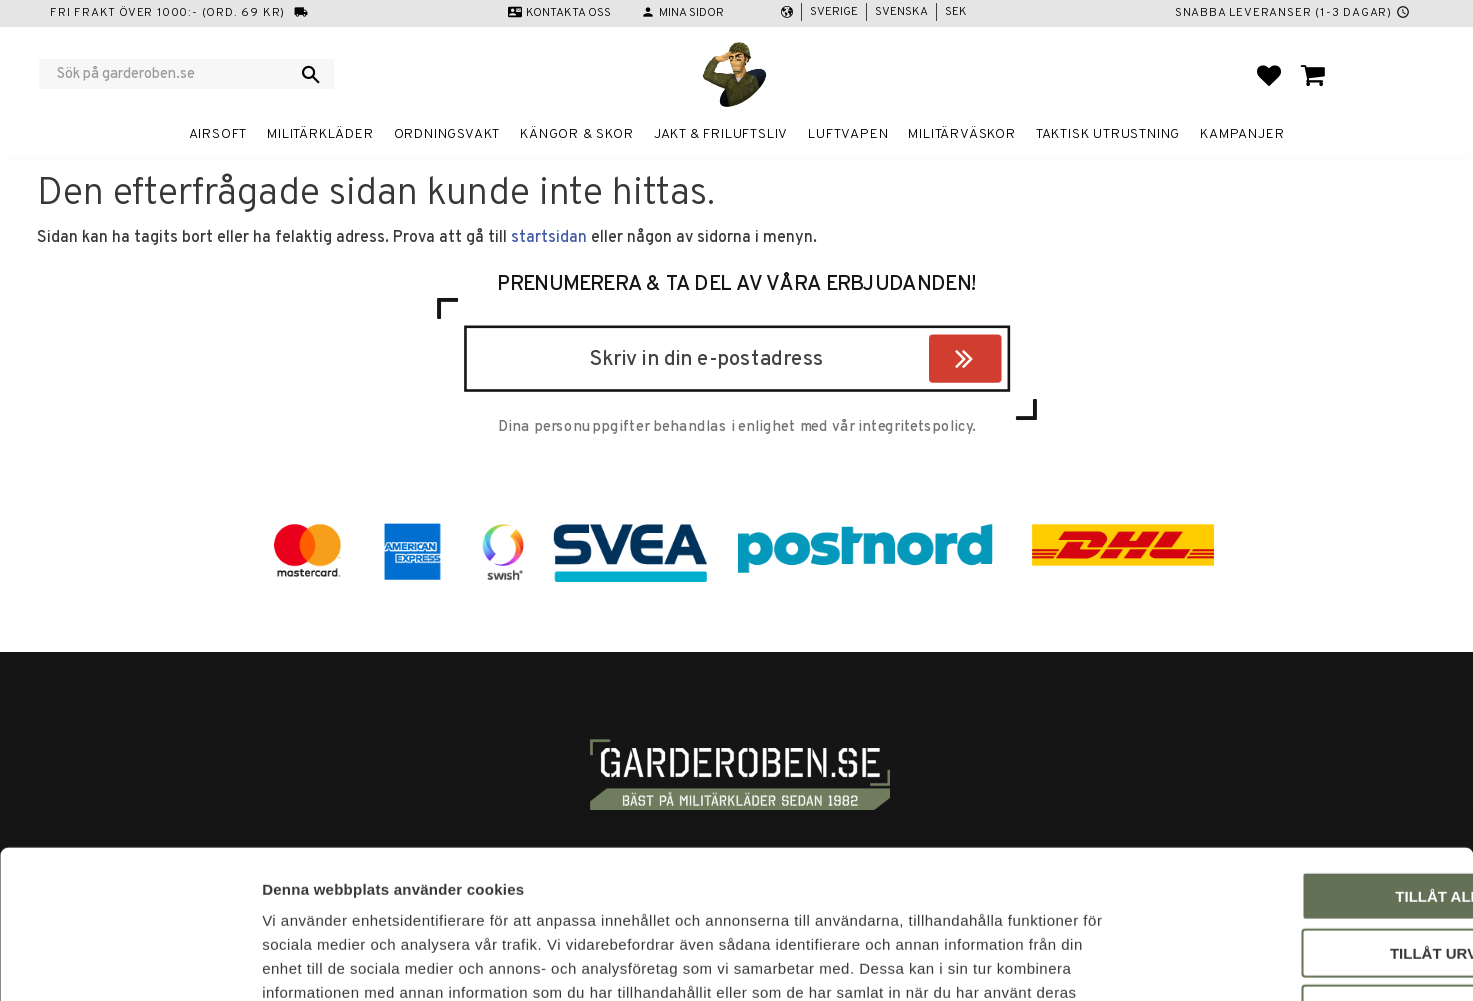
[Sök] (311, 74)
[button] (1269, 75)
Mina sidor (691, 13)
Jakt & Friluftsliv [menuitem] (721, 134)
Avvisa (1306, 873)
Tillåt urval (1306, 817)
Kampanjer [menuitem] (1242, 134)
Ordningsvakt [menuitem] (447, 134)
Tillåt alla (1305, 760)
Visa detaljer (1086, 961)
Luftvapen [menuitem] (848, 134)
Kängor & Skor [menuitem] (576, 134)
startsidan (549, 238)
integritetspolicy (915, 428)
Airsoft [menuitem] (218, 134)
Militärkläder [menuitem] (320, 134)
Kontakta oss (568, 13)
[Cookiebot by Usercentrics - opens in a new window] (129, 962)
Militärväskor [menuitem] (961, 134)
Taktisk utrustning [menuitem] (1108, 134)
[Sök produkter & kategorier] (173, 74)
